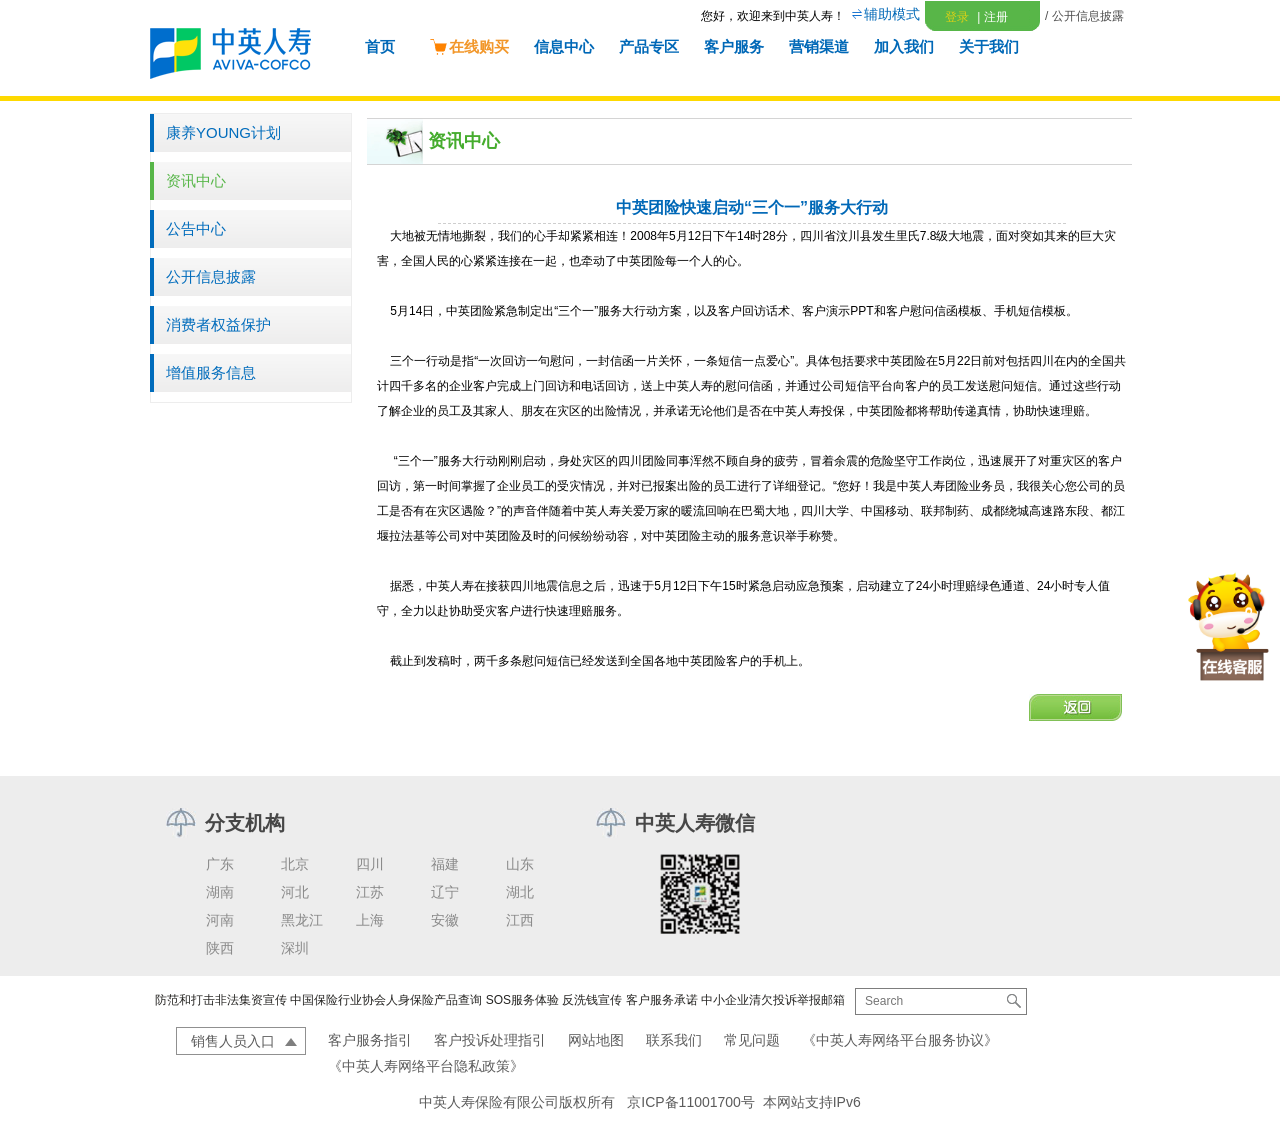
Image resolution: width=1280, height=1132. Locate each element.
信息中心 (564, 46)
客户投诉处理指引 (490, 1040)
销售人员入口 (233, 1041)
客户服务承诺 (662, 1000)
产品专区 (649, 46)
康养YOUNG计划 (223, 132)
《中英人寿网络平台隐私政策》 (426, 1066)
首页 (380, 46)
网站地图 (596, 1040)
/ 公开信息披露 (1084, 16)
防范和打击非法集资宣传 (221, 1000)
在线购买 (469, 46)
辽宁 (445, 892)
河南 (220, 920)
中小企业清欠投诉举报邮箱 (773, 1000)
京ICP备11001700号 (691, 1102)
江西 (520, 920)
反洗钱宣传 (592, 1000)
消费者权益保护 (218, 324)
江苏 (370, 892)
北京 (295, 864)
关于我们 (989, 46)
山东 (520, 864)
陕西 (220, 948)
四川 (370, 864)
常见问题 (752, 1040)
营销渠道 (819, 46)
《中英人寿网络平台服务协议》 (900, 1040)
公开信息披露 (211, 276)
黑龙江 (302, 920)
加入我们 (904, 46)
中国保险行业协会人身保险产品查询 (386, 1000)
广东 (220, 864)
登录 (957, 17)
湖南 (220, 892)
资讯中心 (196, 180)
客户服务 (734, 46)
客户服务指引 (370, 1040)
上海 (370, 920)
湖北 (520, 892)
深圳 (295, 948)
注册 (992, 17)
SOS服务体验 (522, 1000)
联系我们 (674, 1040)
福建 (445, 864)
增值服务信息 (211, 372)
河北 (295, 892)
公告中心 (196, 228)
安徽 (445, 920)
